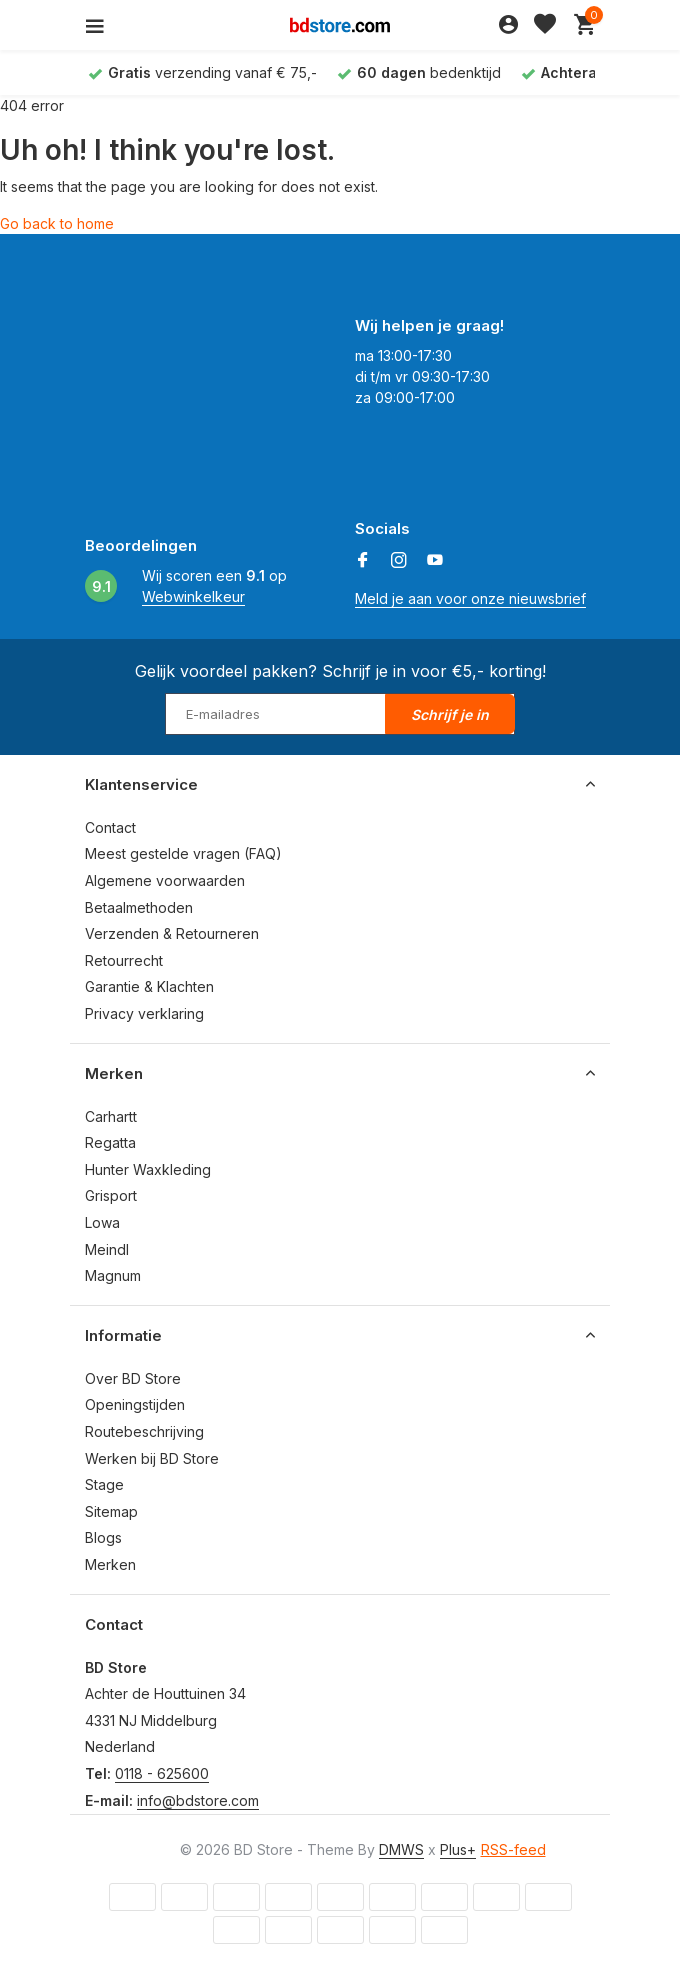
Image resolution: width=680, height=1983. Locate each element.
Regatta (110, 1142)
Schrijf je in (450, 714)
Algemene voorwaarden (165, 880)
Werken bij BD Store (152, 1458)
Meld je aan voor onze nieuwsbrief (470, 598)
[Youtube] (435, 561)
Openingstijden (135, 1404)
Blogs (103, 1537)
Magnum (113, 1275)
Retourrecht (124, 960)
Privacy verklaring (144, 1013)
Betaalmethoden (139, 907)
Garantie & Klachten (149, 986)
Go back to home (57, 223)
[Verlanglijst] (545, 25)
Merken (110, 1564)
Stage (104, 1484)
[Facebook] (363, 561)
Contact (110, 827)
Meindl (107, 1249)
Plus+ (458, 1849)
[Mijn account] (508, 25)
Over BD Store (133, 1378)
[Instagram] (399, 561)
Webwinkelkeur (193, 596)
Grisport (111, 1195)
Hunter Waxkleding (148, 1169)
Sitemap (111, 1511)
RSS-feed (513, 1849)
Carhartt (111, 1116)
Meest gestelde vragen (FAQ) (183, 853)
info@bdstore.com (198, 1800)
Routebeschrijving (144, 1431)
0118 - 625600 (162, 1773)
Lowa (102, 1222)
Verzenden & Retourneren (172, 933)
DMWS (401, 1849)
